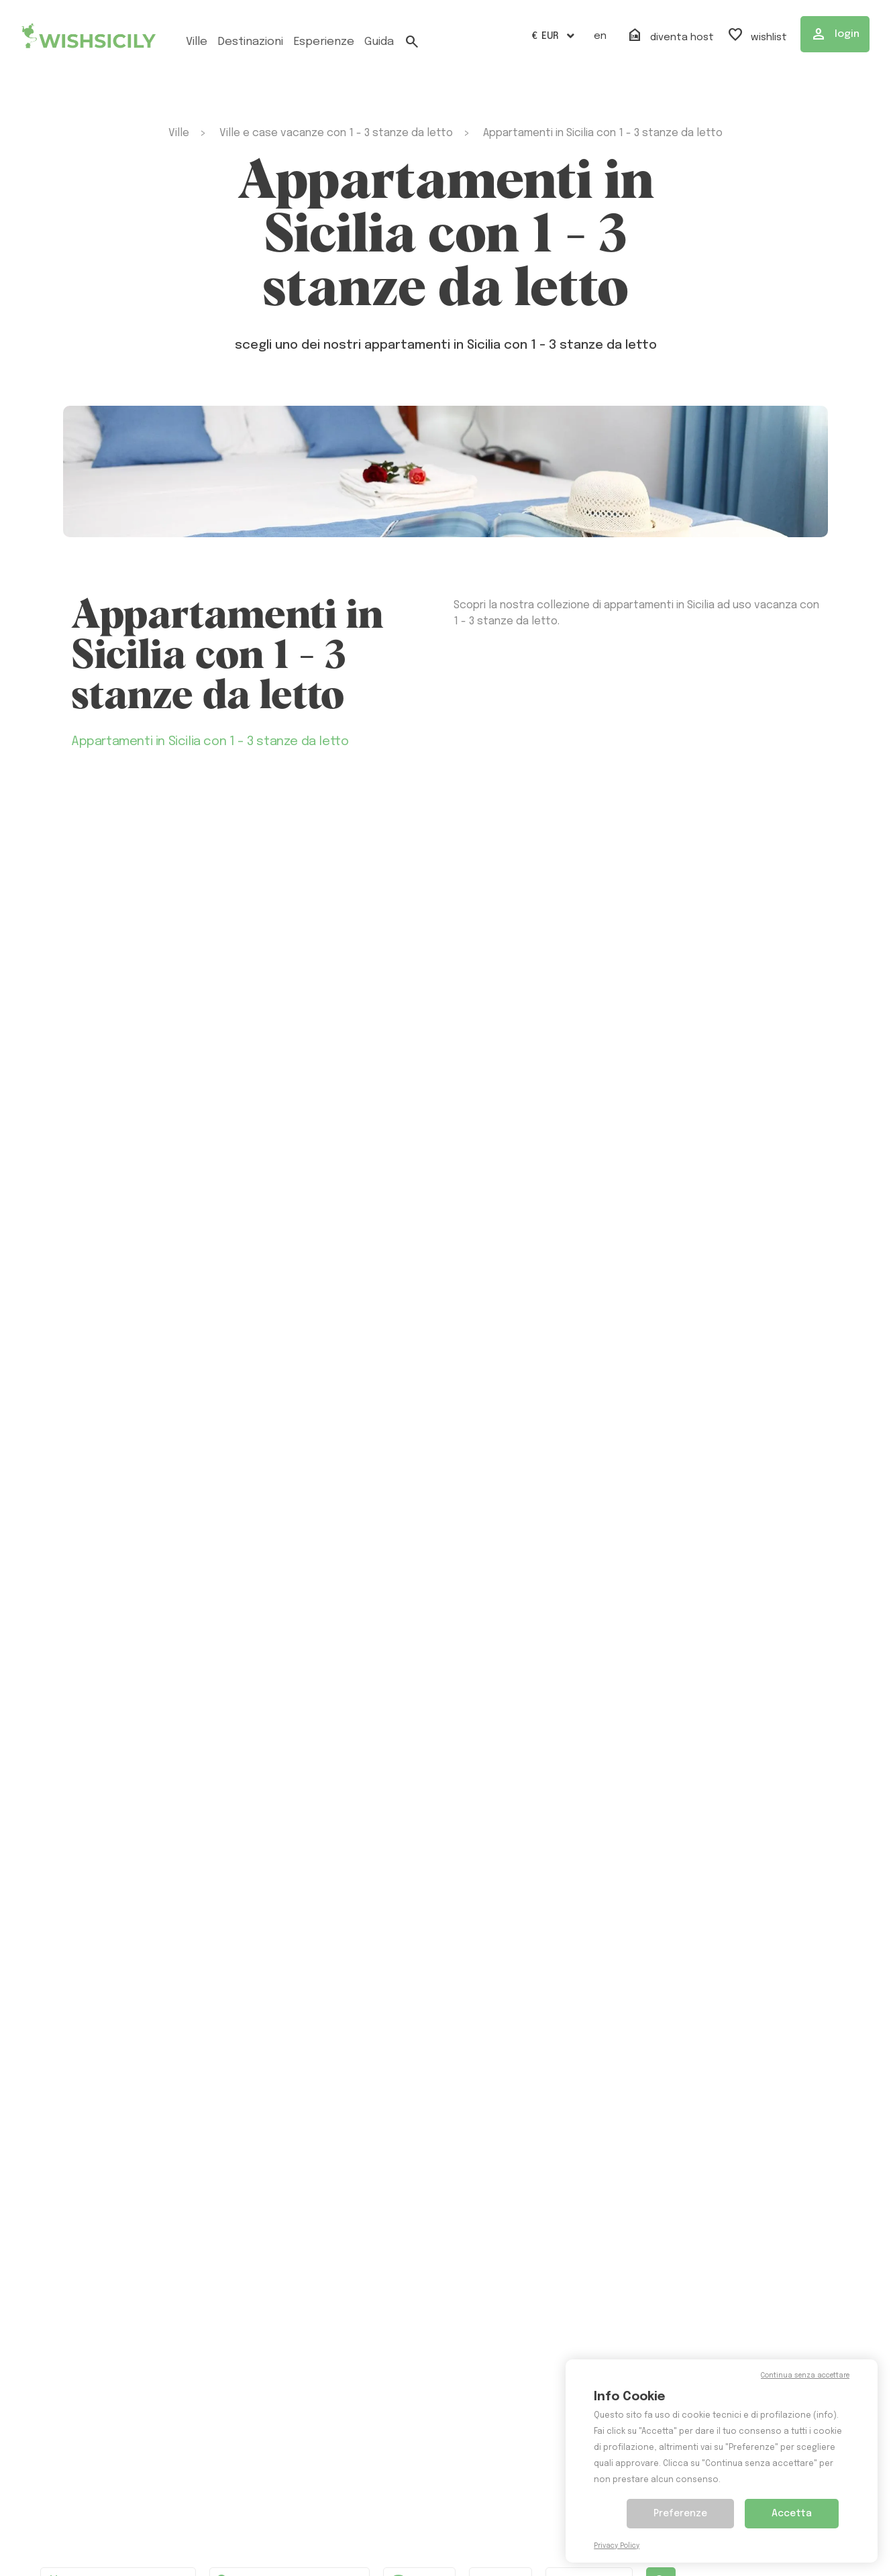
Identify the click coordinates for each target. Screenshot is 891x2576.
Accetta (792, 2513)
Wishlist (757, 35)
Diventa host (670, 35)
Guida (379, 42)
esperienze (323, 42)
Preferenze (680, 2513)
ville (196, 42)
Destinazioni (250, 42)
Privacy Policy (616, 2545)
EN (600, 36)
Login (834, 34)
